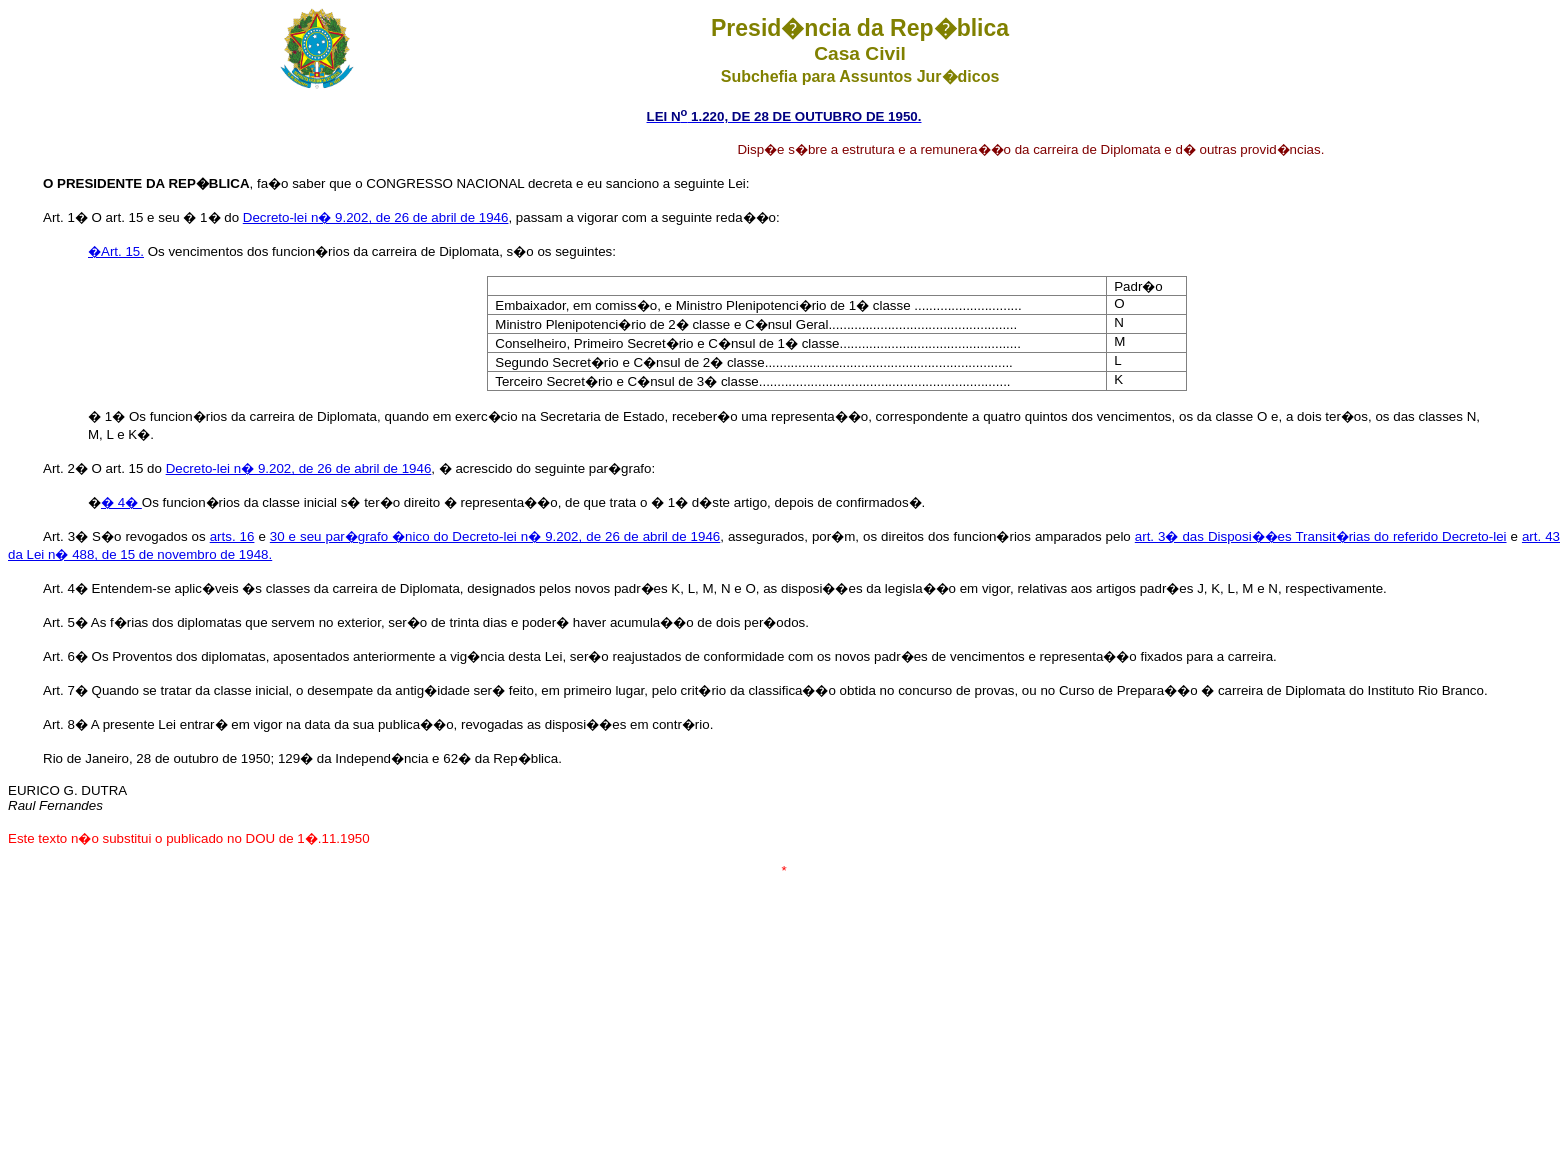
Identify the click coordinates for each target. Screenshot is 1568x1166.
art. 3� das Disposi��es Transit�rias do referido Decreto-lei (1321, 536)
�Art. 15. (116, 251)
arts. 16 (232, 536)
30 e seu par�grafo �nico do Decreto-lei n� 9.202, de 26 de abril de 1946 (495, 536)
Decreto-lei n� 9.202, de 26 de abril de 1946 (376, 217)
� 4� (121, 502)
